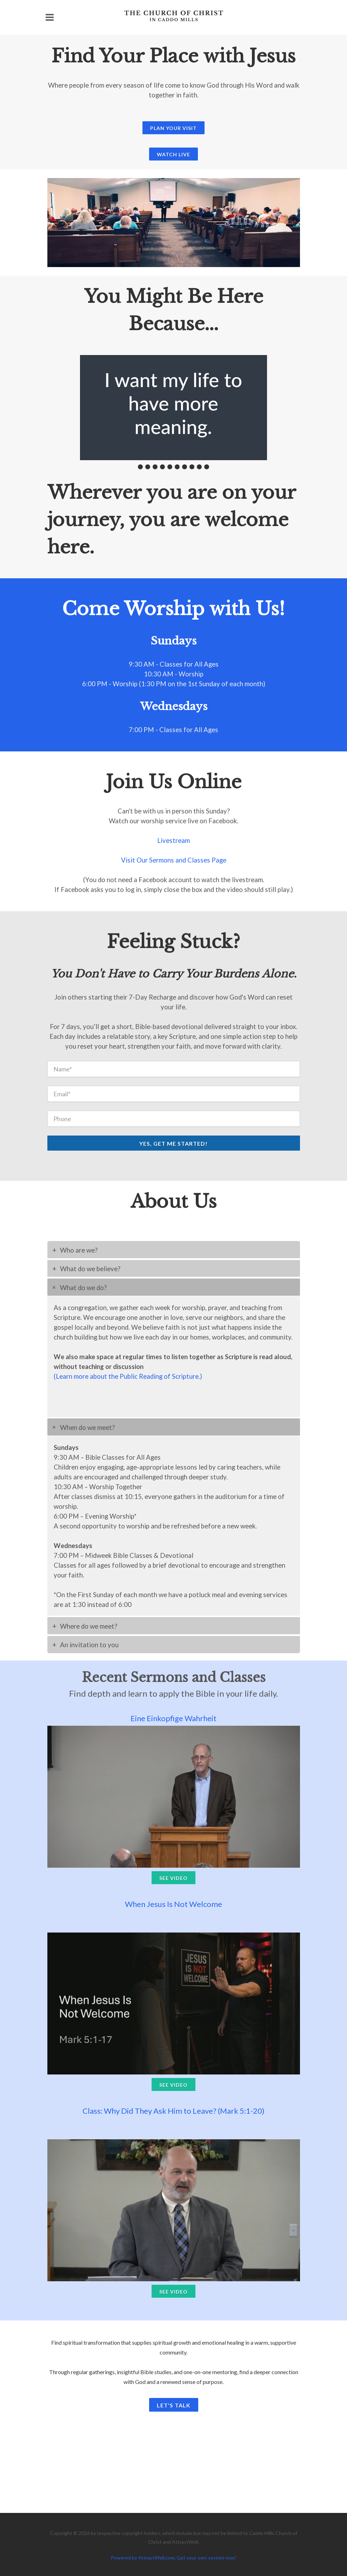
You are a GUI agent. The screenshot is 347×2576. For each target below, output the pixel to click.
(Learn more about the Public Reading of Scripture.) (128, 1376)
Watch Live (173, 154)
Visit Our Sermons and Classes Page (173, 860)
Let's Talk (174, 2405)
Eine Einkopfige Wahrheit (173, 1718)
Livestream (173, 840)
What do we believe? (90, 1269)
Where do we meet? (88, 1626)
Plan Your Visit (173, 128)
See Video (173, 1878)
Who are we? (79, 1250)
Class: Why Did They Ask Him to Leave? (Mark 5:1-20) (173, 2110)
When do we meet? (87, 1427)
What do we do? (83, 1288)
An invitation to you (89, 1645)
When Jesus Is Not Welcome (173, 1904)
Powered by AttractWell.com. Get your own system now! (173, 2558)
